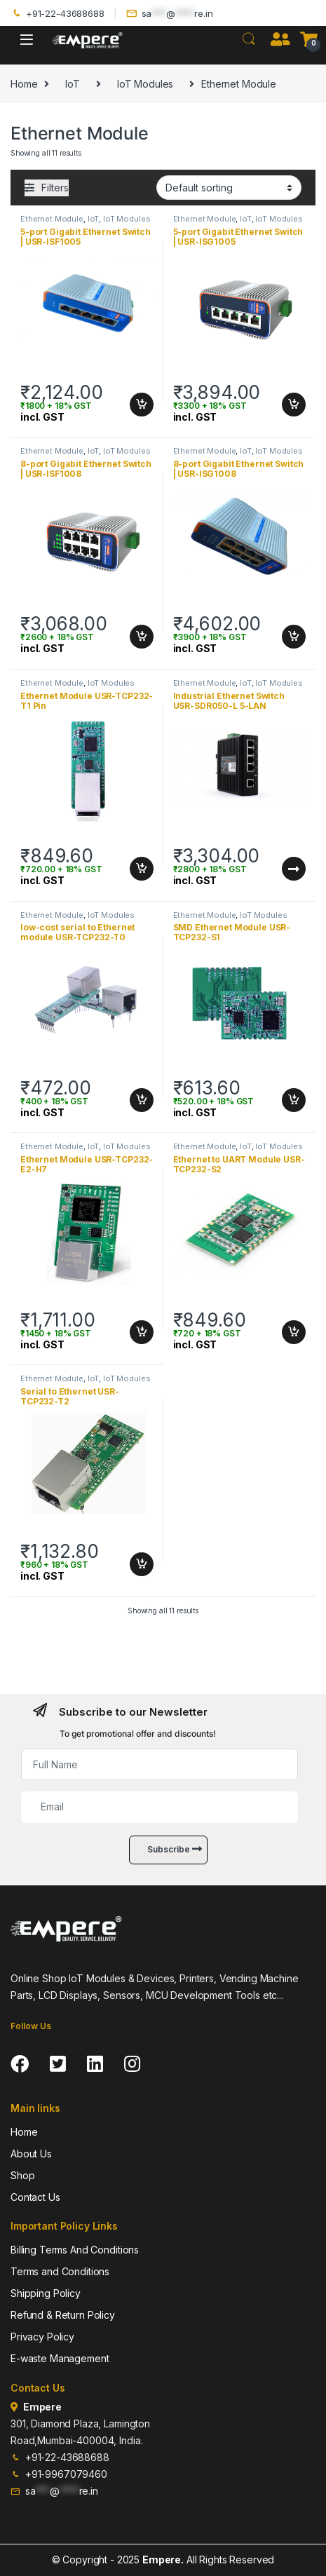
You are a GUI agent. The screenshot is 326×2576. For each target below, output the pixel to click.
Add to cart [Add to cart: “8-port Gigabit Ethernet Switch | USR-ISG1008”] (294, 637)
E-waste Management (60, 2358)
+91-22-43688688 (57, 14)
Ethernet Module (51, 219)
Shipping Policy (46, 2293)
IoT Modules (145, 84)
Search (249, 39)
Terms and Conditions (60, 2271)
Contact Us (35, 2197)
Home (24, 84)
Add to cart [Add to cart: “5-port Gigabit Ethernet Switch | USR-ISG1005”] (294, 404)
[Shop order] (228, 187)
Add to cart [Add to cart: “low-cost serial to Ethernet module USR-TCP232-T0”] (142, 1100)
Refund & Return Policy (63, 2315)
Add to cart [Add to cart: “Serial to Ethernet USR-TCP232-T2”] (142, 1564)
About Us (31, 2154)
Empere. (163, 2559)
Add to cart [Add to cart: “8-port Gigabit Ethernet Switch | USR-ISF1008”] (142, 637)
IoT (72, 84)
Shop (22, 2175)
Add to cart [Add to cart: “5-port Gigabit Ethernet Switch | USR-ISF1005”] (142, 404)
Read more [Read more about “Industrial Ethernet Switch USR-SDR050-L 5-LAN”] (294, 869)
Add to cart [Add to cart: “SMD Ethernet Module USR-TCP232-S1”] (294, 1100)
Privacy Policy (42, 2337)
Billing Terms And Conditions (75, 2250)
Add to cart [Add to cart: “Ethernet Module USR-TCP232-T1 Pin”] (142, 869)
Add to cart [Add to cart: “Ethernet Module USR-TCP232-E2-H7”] (142, 1332)
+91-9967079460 (59, 2474)
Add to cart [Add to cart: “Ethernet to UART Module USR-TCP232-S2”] (294, 1332)
